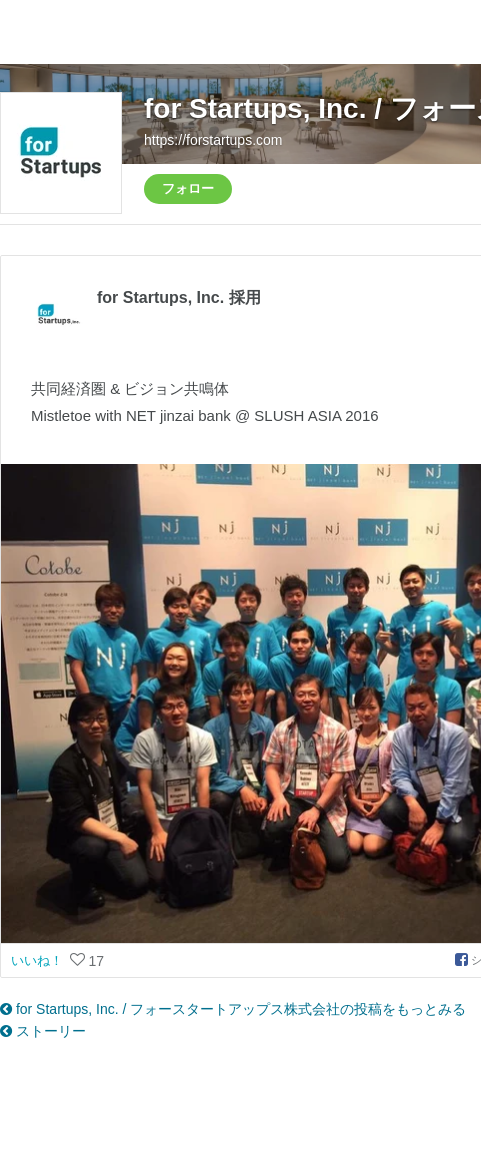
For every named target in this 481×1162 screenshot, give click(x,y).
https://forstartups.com (213, 140)
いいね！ (39, 960)
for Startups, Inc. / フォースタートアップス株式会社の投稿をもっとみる (233, 1009)
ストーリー (43, 1031)
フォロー (188, 188)
